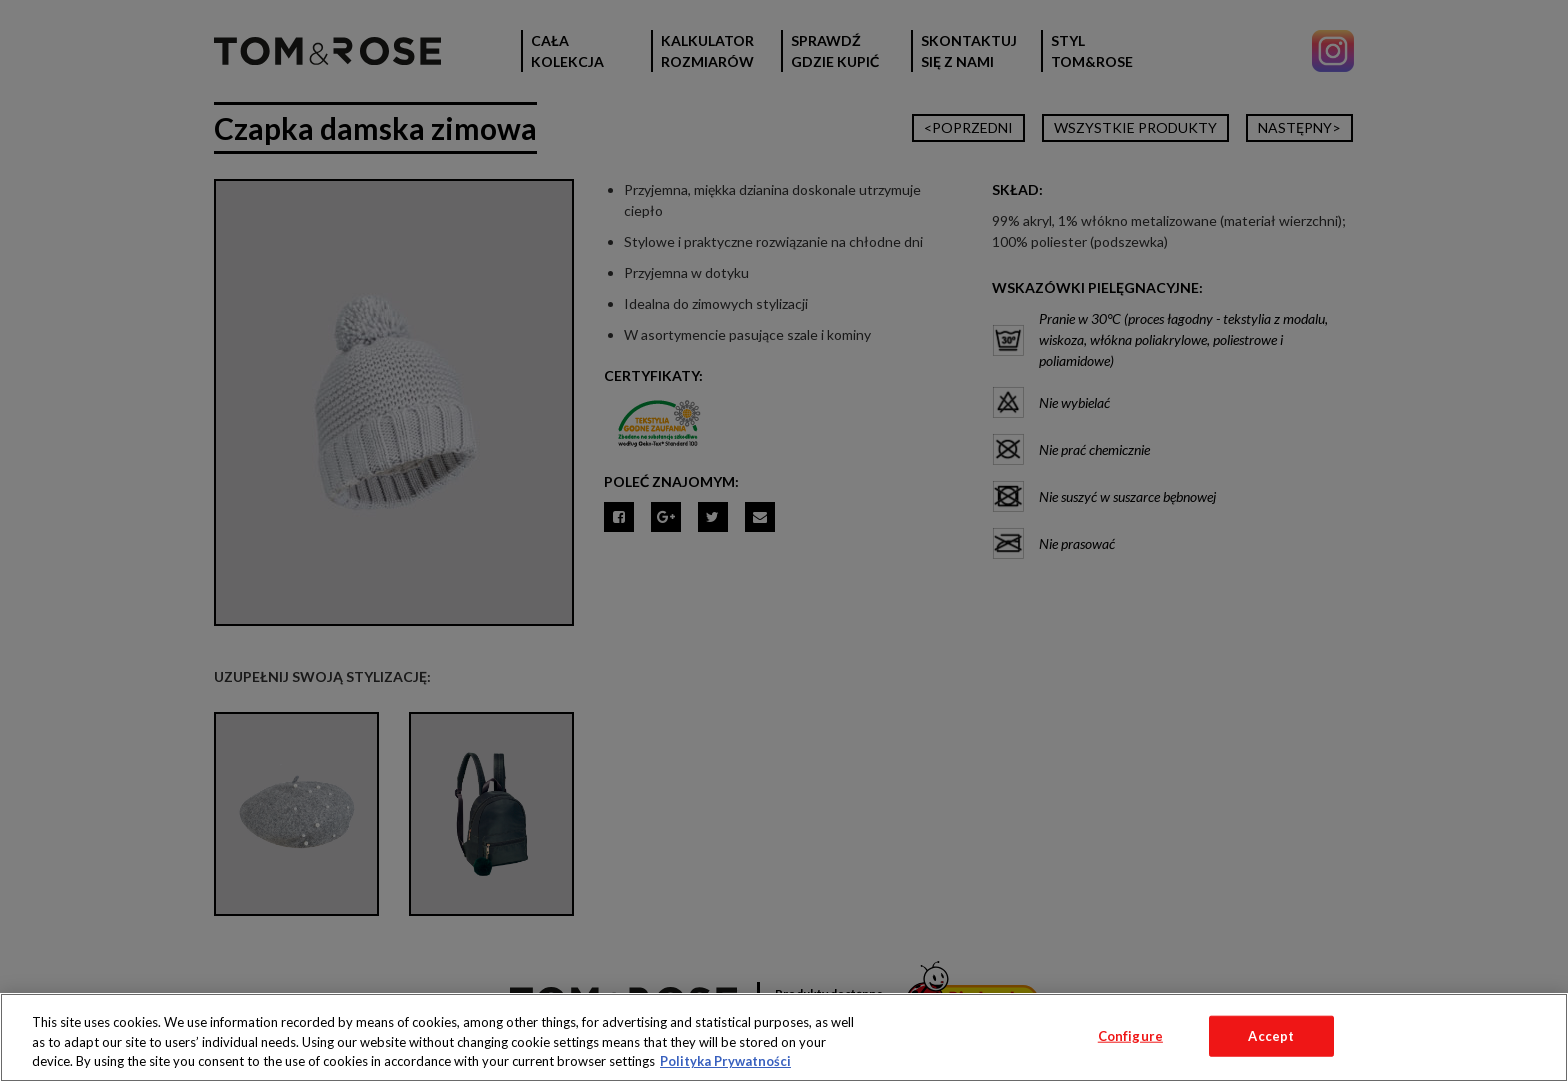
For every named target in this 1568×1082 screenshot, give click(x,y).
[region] (784, 1037)
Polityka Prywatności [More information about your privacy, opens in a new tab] (725, 1061)
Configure (1130, 1035)
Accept (1271, 1035)
